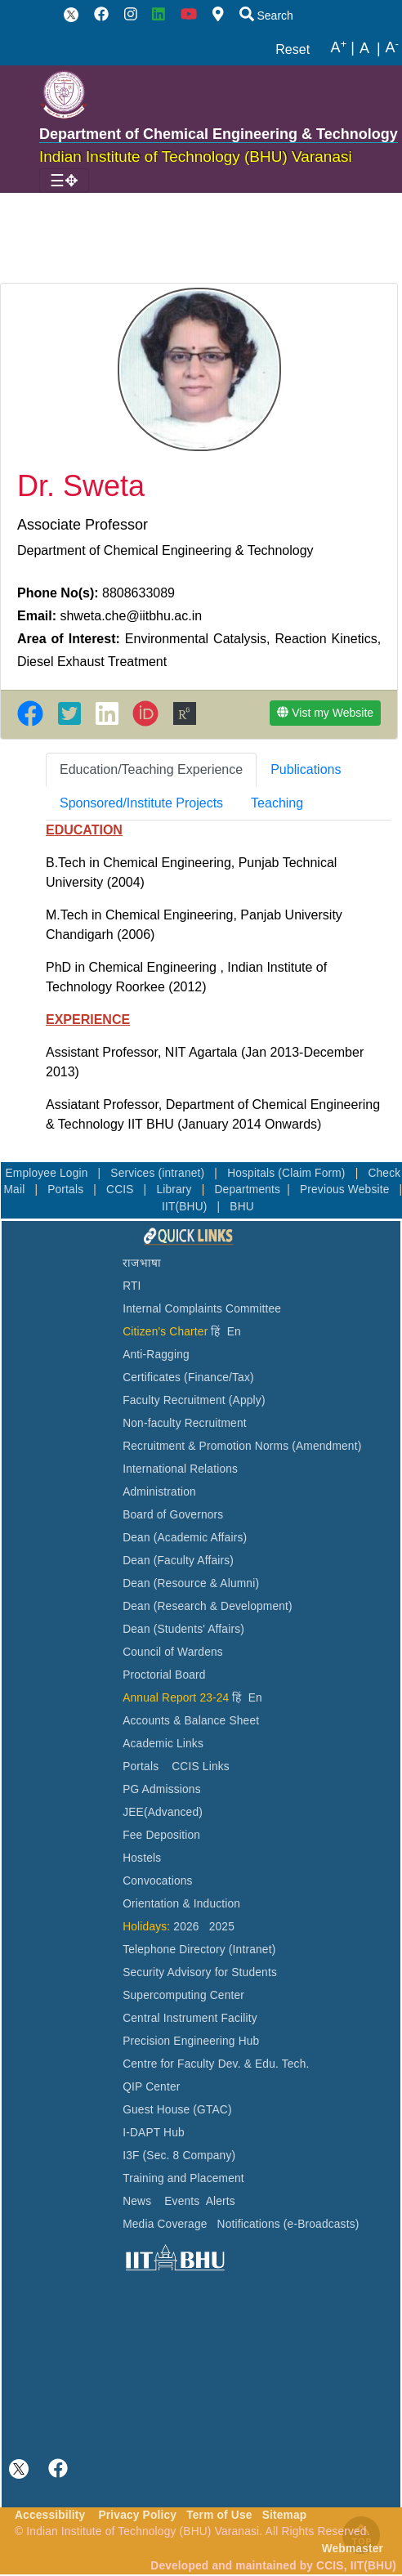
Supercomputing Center (183, 1995)
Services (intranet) (159, 1173)
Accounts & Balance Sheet (191, 1721)
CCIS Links (201, 1766)
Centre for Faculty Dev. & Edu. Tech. (216, 2064)
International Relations (180, 1469)
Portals (67, 1189)
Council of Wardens (173, 1652)
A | (342, 48)
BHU (242, 1207)
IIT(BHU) (186, 1207)
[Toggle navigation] (64, 180)
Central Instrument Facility (190, 2018)
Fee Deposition (161, 1835)
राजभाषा (142, 1263)
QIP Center (151, 2087)
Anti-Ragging (156, 1354)
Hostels (142, 1858)
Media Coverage (165, 2224)
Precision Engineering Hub (191, 2041)
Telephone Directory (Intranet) (199, 1949)
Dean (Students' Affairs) (183, 1629)
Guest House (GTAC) (177, 2110)
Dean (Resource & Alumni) (191, 1583)
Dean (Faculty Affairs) (178, 1560)
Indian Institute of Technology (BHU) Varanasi (195, 156)
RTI (132, 1286)
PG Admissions (162, 1789)
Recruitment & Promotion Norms (205, 1446)
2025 (221, 1927)
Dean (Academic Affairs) (185, 1538)
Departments (247, 1189)
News (137, 2201)
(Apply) (247, 1400)
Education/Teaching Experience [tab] (151, 769)
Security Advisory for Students (200, 1972)
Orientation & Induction (181, 1904)
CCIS (121, 1189)
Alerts (220, 2201)
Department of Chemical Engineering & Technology (218, 134)
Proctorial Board (164, 1675)
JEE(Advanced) (163, 1812)
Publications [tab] (305, 769)
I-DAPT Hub (154, 2133)
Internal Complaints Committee (202, 1309)
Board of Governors (173, 1515)
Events (181, 2201)
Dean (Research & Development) (208, 1606)
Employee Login (48, 1173)
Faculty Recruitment (174, 1400)
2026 (186, 1927)
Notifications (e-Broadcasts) (288, 2224)
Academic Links (163, 1743)
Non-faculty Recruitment (185, 1423)
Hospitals (252, 1173)
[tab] (151, 770)
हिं (215, 1332)
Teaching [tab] (277, 803)
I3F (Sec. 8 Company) (179, 2155)
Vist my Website (325, 712)
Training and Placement (183, 2178)
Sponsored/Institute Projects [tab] (141, 803)
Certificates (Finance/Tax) (188, 1377)
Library (175, 1189)
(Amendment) (326, 1446)
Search (266, 15)
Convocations (157, 1881)
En (234, 1332)
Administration (159, 1492)
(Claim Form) (313, 1173)
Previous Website (346, 1189)
